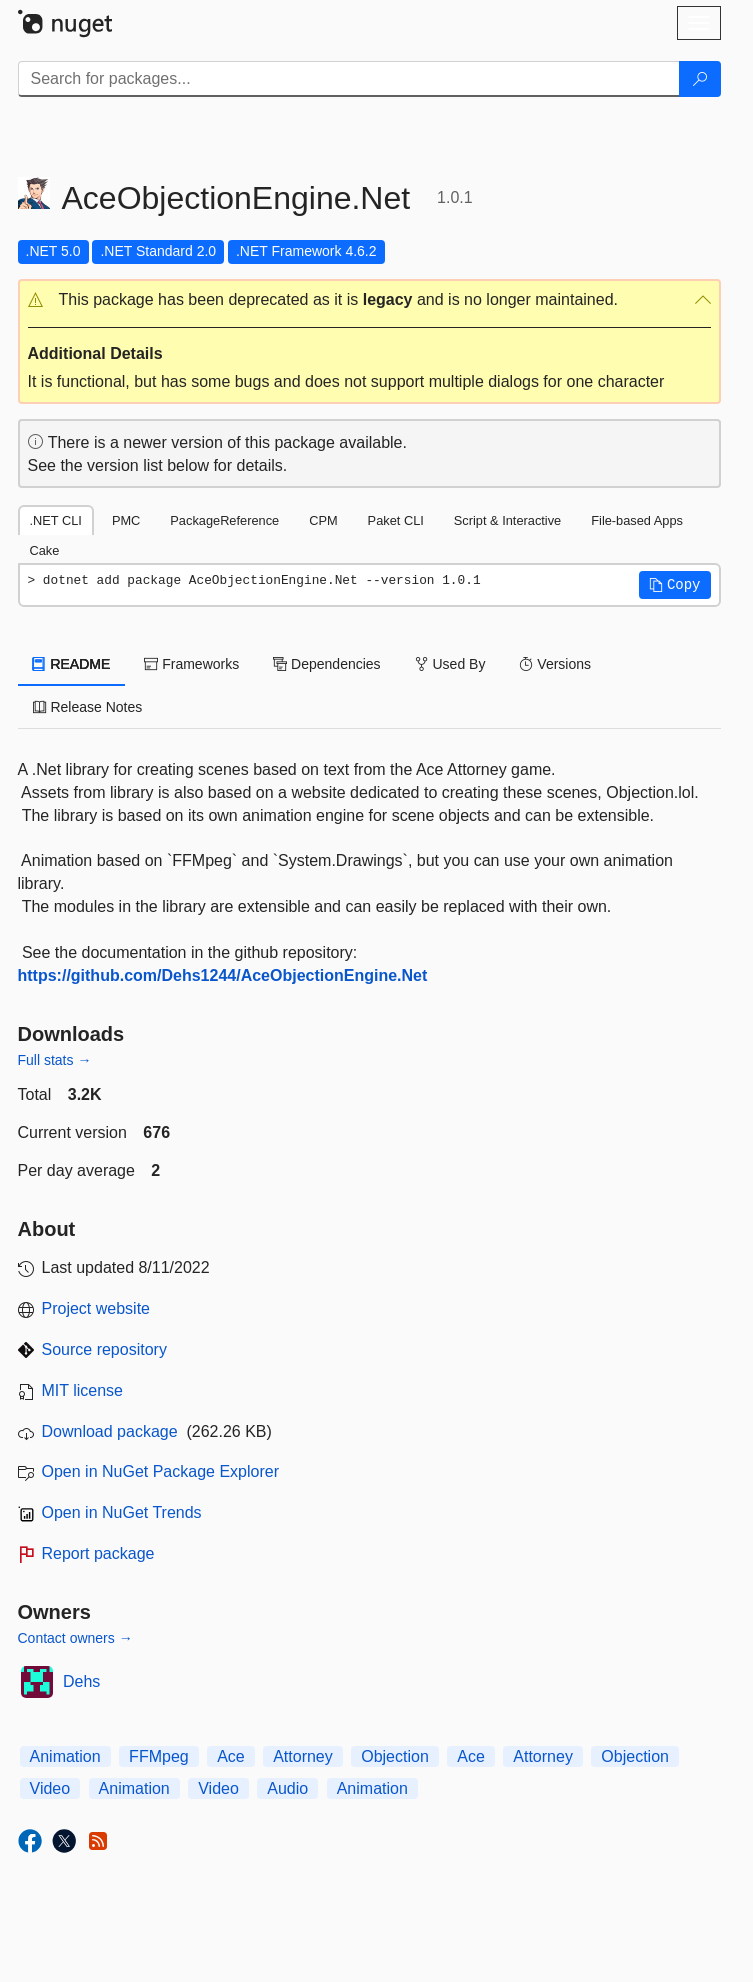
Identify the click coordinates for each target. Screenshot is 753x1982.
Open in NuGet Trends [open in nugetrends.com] (122, 1512)
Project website (96, 1308)
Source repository (104, 1349)
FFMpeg (159, 1756)
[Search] (700, 79)
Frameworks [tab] (191, 664)
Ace (231, 1756)
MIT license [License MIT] (83, 1390)
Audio (287, 1788)
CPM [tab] (323, 520)
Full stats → (55, 1060)
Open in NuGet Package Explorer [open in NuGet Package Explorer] (160, 1471)
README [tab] (72, 664)
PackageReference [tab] (224, 520)
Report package (98, 1553)
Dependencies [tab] (326, 664)
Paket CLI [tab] (396, 520)
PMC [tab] (126, 520)
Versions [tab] (555, 664)
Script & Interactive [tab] (507, 520)
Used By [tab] (450, 664)
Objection (395, 1756)
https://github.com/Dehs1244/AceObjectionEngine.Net (223, 975)
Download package (110, 1431)
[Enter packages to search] (349, 79)
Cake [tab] (45, 550)
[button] (369, 300)
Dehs (81, 1681)
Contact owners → (75, 1638)
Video (50, 1788)
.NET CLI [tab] (56, 520)
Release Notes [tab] (88, 707)
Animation (65, 1756)
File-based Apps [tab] (637, 520)
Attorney (303, 1756)
